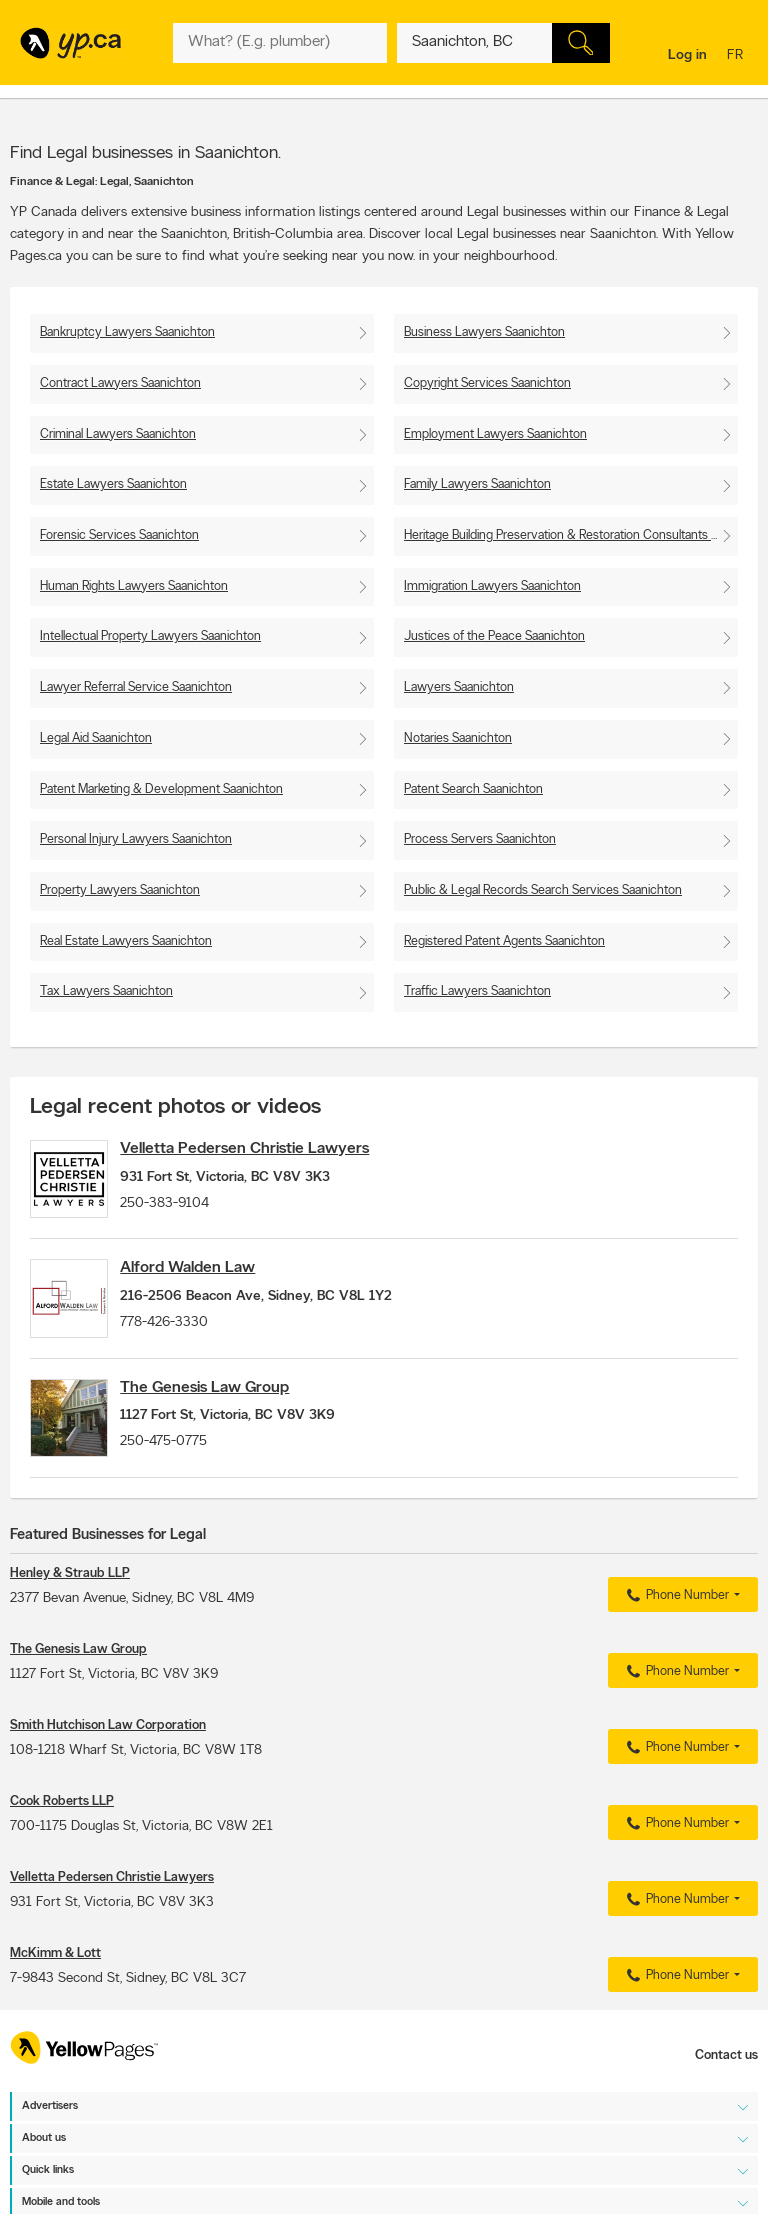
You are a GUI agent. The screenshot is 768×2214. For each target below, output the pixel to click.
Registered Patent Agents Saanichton (504, 941)
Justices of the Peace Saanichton (494, 636)
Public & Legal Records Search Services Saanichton (543, 890)
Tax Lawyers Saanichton (106, 991)
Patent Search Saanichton (473, 789)
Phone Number (675, 1631)
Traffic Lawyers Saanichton (477, 991)
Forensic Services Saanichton (119, 535)
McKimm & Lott (55, 1988)
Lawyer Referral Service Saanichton (136, 687)
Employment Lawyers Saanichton (495, 434)
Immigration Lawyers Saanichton (492, 586)
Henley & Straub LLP (70, 1608)
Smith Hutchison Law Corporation (108, 1760)
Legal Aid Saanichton (96, 738)
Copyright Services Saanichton (487, 383)
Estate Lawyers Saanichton (113, 484)
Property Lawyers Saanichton (120, 890)
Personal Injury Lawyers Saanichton (136, 839)
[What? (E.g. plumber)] (279, 43)
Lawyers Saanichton (459, 687)
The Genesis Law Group (224, 1411)
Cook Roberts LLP (62, 1836)
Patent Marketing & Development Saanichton (161, 789)
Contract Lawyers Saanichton (120, 383)
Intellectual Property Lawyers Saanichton (150, 636)
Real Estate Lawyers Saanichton (126, 941)
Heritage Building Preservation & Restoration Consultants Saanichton (571, 535)
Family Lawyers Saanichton (477, 484)
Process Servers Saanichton (480, 839)
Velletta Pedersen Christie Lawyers (264, 1149)
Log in (687, 55)
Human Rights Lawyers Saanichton (134, 586)
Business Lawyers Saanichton (484, 332)
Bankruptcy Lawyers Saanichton (127, 332)
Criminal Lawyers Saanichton (118, 434)
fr (737, 56)
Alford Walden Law (207, 1280)
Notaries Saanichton (458, 738)
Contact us (726, 2090)
